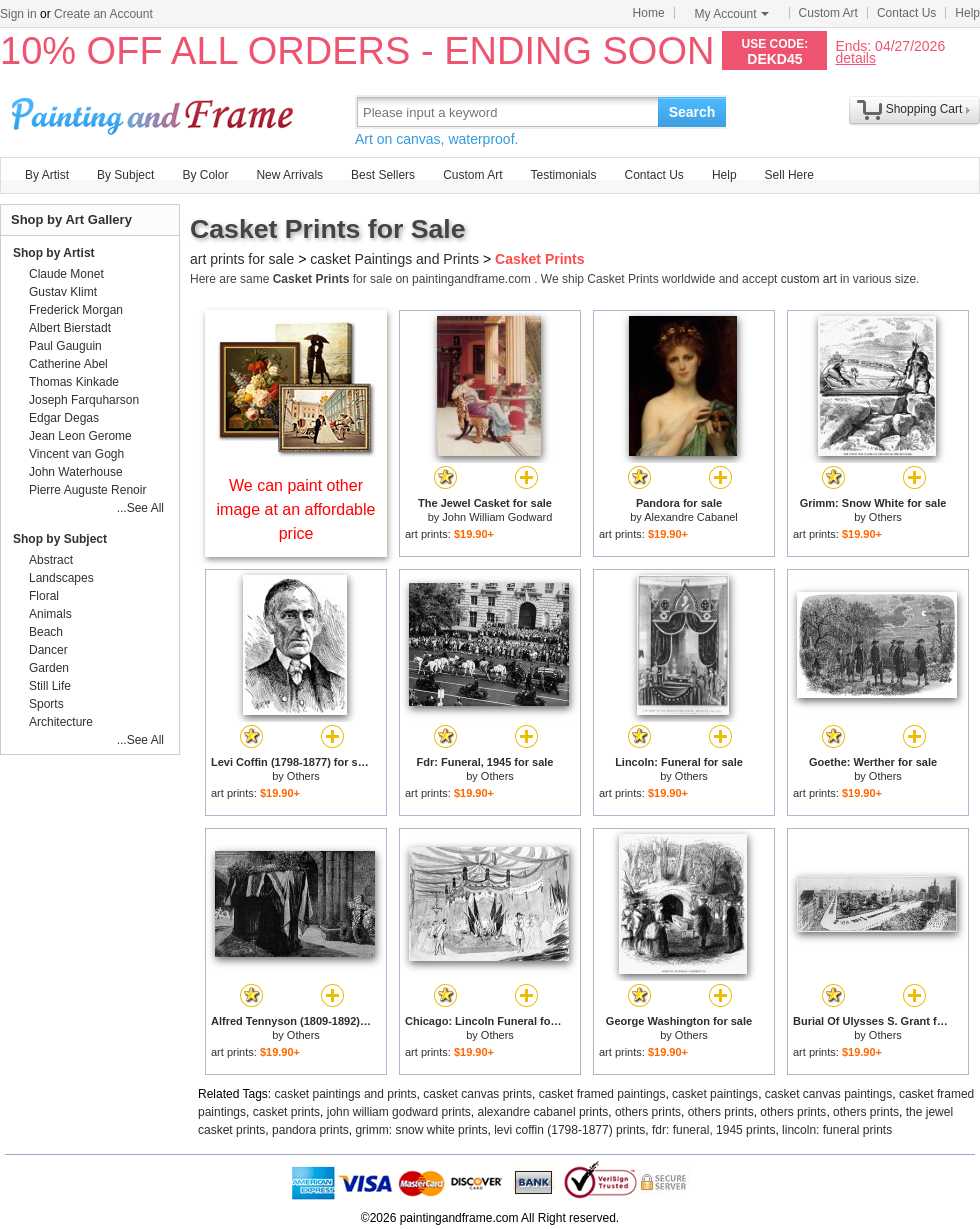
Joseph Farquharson (84, 400)
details (855, 57)
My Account (732, 14)
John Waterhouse (76, 472)
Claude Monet (66, 274)
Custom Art (828, 13)
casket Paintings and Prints (394, 259)
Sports (46, 704)
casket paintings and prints (346, 1094)
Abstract (51, 560)
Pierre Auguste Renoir (87, 490)
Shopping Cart (924, 109)
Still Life (50, 686)
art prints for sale (242, 259)
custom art (809, 279)
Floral (44, 596)
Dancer (48, 650)
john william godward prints (399, 1112)
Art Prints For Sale (155, 111)
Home (649, 13)
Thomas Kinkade (74, 382)
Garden (49, 668)
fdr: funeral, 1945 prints (713, 1130)
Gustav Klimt (63, 292)
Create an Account (103, 14)
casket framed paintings (602, 1094)
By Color (205, 175)
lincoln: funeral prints (837, 1130)
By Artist (47, 175)
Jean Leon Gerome (80, 436)
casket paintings (715, 1094)
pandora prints (310, 1130)
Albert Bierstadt (70, 328)
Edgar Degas (64, 418)
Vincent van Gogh (76, 454)
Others (885, 517)
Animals (50, 614)
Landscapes (61, 578)
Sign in (18, 14)
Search (692, 112)
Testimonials (563, 175)
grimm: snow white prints (421, 1130)
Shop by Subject (60, 539)
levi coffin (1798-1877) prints (569, 1130)
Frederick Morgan (76, 310)
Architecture (61, 722)
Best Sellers (383, 175)
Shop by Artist (54, 253)
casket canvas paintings (828, 1094)
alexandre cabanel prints (543, 1112)
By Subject (125, 175)
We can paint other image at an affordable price (296, 509)
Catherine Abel (68, 364)
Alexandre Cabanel (691, 517)
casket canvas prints (477, 1094)
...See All (140, 508)
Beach (46, 632)
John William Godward (497, 517)
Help (967, 13)
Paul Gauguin (65, 346)
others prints (648, 1112)
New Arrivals (289, 175)
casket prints (286, 1112)
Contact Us (906, 13)
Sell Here (789, 175)
